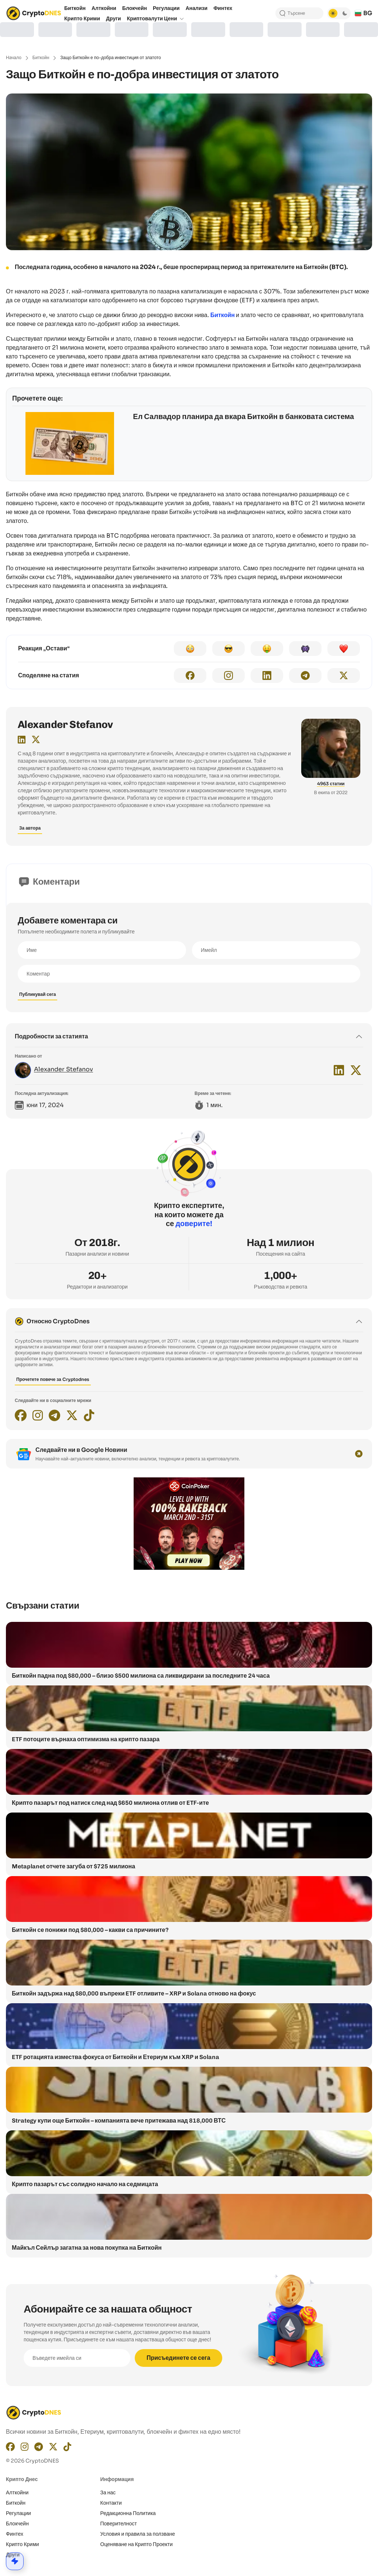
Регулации (18, 2513)
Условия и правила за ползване (137, 2534)
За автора (30, 828)
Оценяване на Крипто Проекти (136, 2544)
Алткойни (17, 2492)
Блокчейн (17, 2523)
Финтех (14, 2534)
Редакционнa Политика (128, 2513)
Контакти (111, 2503)
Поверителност (118, 2523)
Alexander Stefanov (65, 724)
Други (13, 2554)
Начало (13, 57)
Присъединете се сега (178, 2358)
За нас (108, 2492)
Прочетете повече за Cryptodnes (52, 1379)
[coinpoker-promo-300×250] (189, 1568)
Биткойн (40, 57)
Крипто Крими (22, 2544)
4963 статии (331, 783)
